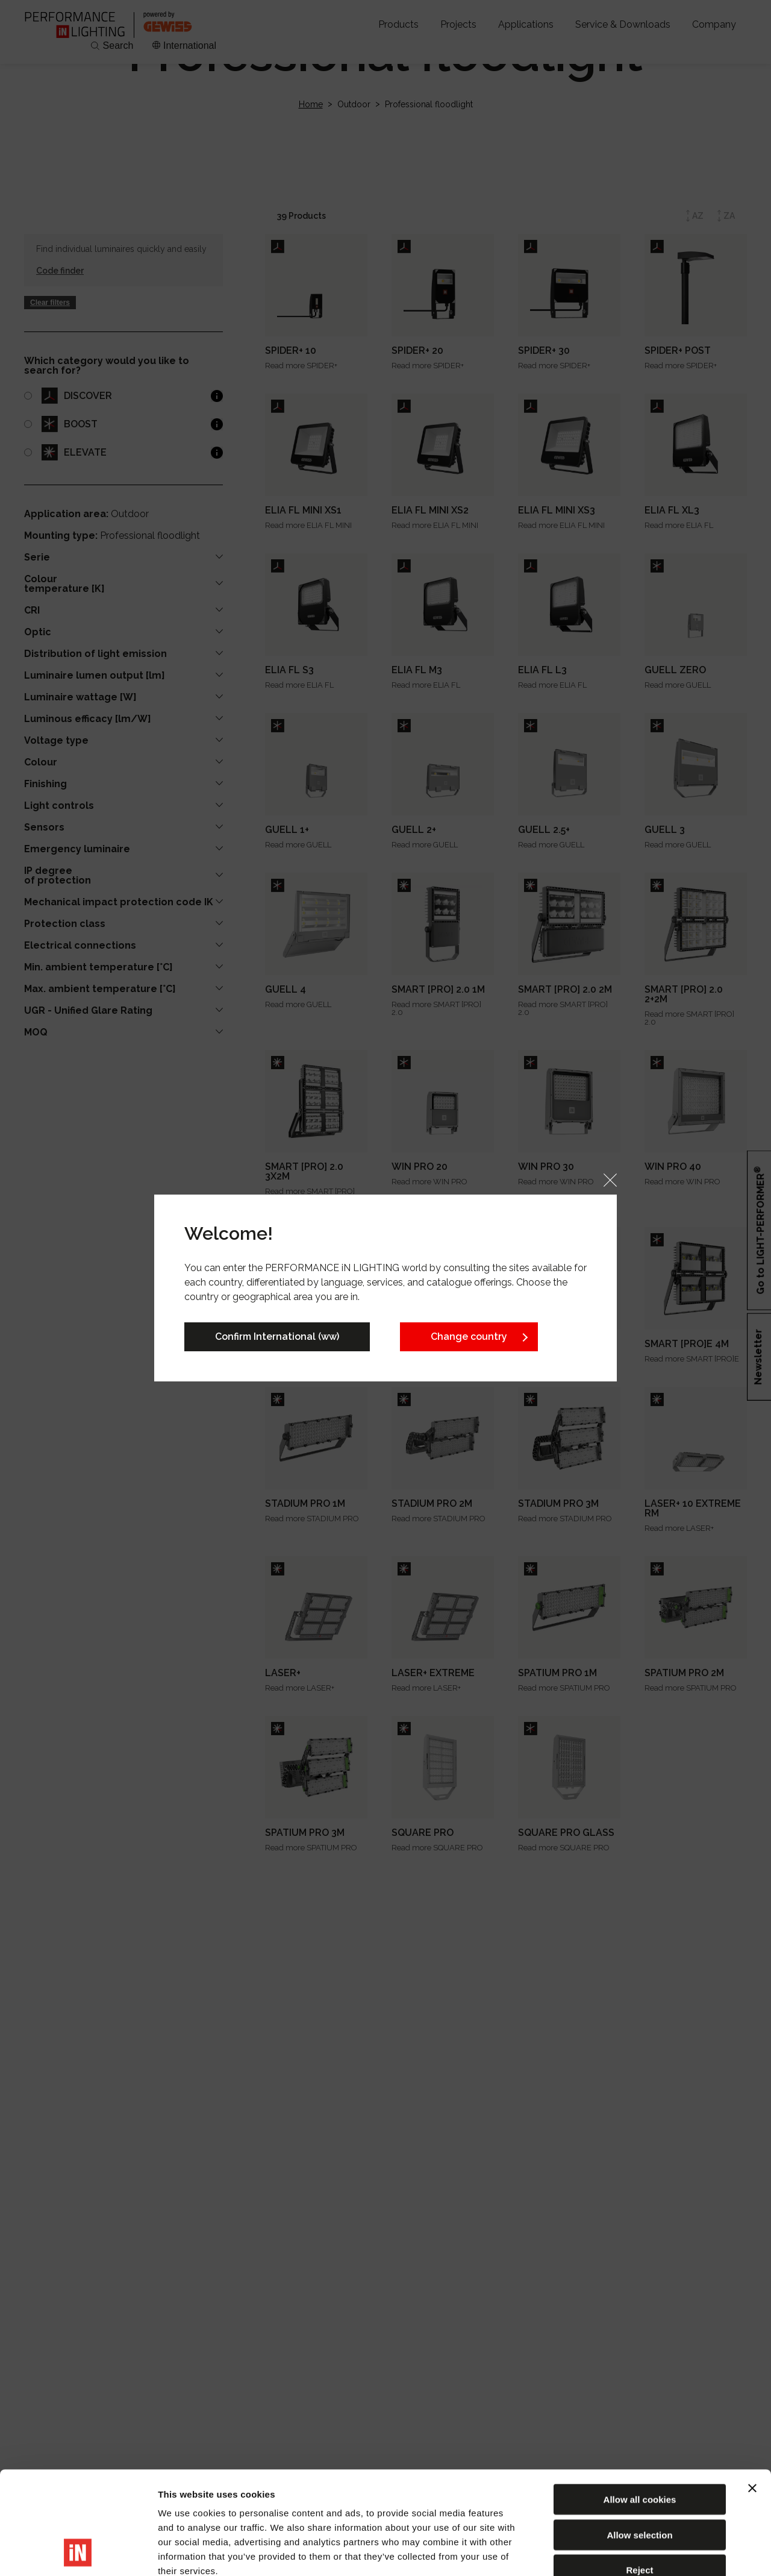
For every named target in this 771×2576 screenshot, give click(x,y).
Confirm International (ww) (277, 1336)
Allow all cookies (640, 2403)
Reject (639, 2473)
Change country (469, 1336)
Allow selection (639, 2438)
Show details (632, 2552)
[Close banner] (752, 2391)
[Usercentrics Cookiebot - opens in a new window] (78, 2552)
